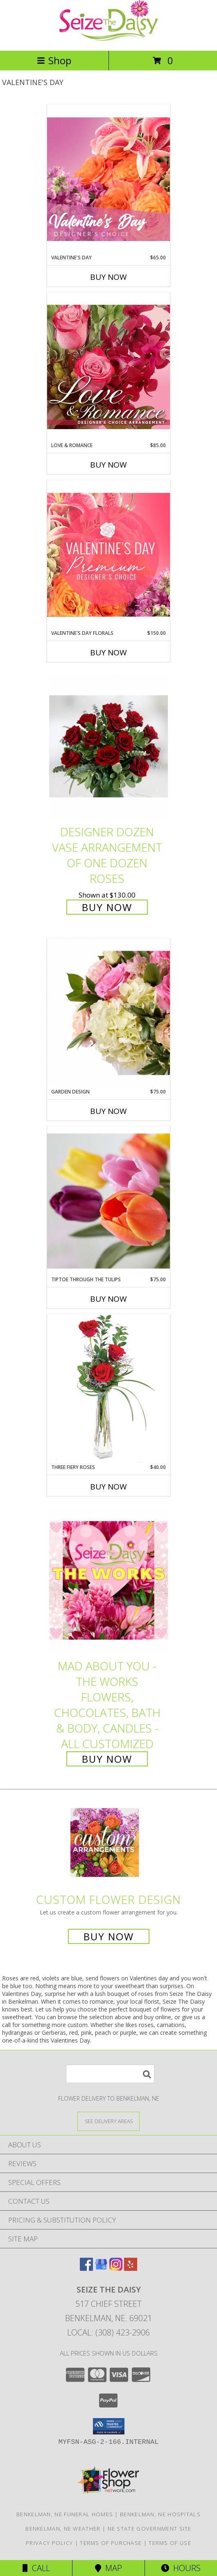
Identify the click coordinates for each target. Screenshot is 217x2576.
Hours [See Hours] (181, 2568)
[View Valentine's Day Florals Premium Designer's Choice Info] (108, 554)
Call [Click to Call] (36, 2568)
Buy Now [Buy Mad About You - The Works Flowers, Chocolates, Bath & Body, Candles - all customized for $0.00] (107, 1759)
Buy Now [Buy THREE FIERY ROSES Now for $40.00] (108, 1486)
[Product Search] (110, 2074)
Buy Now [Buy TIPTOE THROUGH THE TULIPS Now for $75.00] (108, 1299)
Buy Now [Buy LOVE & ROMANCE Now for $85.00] (108, 464)
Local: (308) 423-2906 (108, 2332)
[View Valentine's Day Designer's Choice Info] (108, 179)
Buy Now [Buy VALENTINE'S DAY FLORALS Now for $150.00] (108, 652)
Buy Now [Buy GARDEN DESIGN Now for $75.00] (108, 1111)
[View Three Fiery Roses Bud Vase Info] (108, 1388)
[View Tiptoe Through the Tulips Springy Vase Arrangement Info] (108, 1201)
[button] (108, 2426)
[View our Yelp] (130, 2268)
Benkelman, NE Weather (62, 2528)
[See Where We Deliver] (108, 2121)
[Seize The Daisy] (108, 39)
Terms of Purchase (111, 2543)
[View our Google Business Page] (101, 2268)
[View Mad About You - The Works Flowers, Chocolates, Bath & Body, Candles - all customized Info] (108, 1581)
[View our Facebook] (86, 2268)
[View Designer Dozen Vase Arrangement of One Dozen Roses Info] (108, 746)
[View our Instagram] (115, 2268)
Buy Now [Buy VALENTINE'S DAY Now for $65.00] (108, 277)
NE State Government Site (150, 2528)
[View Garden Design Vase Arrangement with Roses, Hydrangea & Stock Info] (108, 1013)
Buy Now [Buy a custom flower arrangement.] (109, 1936)
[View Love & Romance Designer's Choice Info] (108, 366)
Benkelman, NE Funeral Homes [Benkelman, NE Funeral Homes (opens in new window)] (64, 2514)
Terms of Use (170, 2543)
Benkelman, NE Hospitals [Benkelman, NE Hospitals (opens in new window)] (160, 2514)
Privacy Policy (49, 2543)
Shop (54, 60)
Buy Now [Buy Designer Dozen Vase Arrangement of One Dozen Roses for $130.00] (107, 907)
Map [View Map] (108, 2568)
